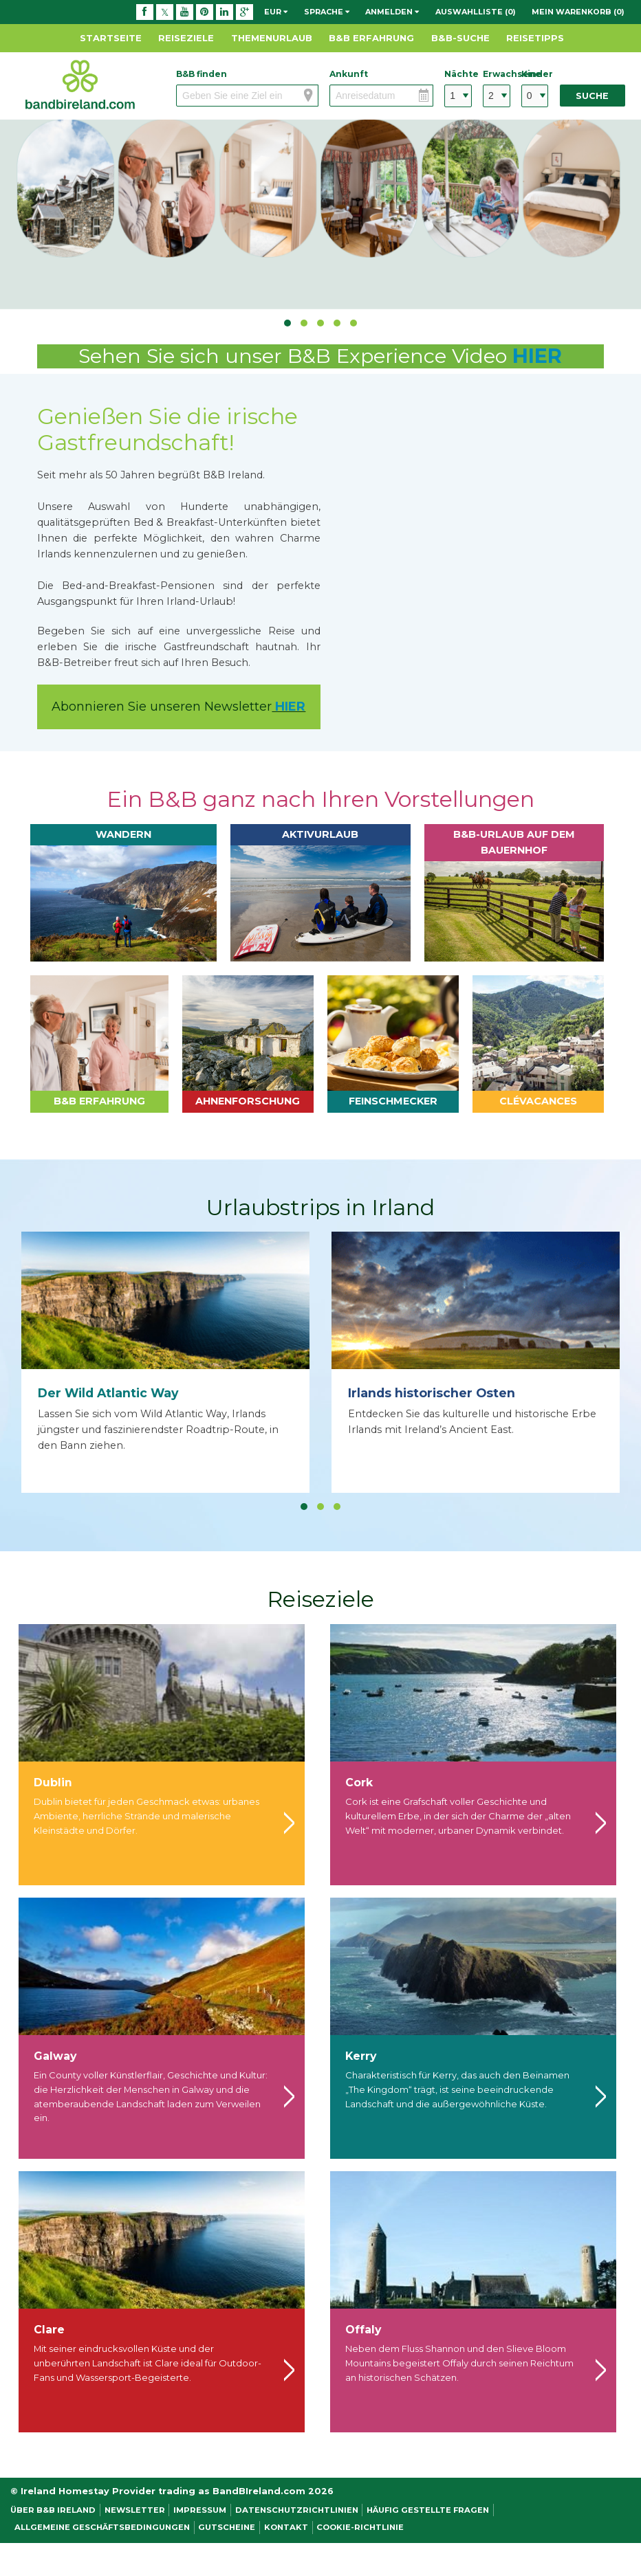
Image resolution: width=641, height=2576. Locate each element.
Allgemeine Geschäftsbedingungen (102, 2527)
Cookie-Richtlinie (360, 2527)
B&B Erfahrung (371, 37)
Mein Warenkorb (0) (578, 11)
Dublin (53, 1782)
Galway (55, 2056)
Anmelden (392, 11)
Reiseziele (186, 37)
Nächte (458, 74)
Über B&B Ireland (53, 2510)
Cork (359, 1782)
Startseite (111, 37)
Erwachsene (496, 74)
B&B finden (201, 74)
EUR (275, 11)
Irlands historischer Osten (431, 1393)
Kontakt (286, 2527)
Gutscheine (226, 2527)
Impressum (199, 2510)
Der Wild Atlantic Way (108, 1393)
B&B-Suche (460, 37)
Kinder (535, 74)
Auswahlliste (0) (475, 11)
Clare (49, 2329)
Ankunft (348, 74)
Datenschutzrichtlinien (296, 2510)
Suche (592, 96)
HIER (537, 356)
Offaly (363, 2329)
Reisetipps (535, 37)
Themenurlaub (271, 37)
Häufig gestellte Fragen (428, 2510)
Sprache (326, 11)
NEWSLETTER (135, 2510)
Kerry (360, 2056)
